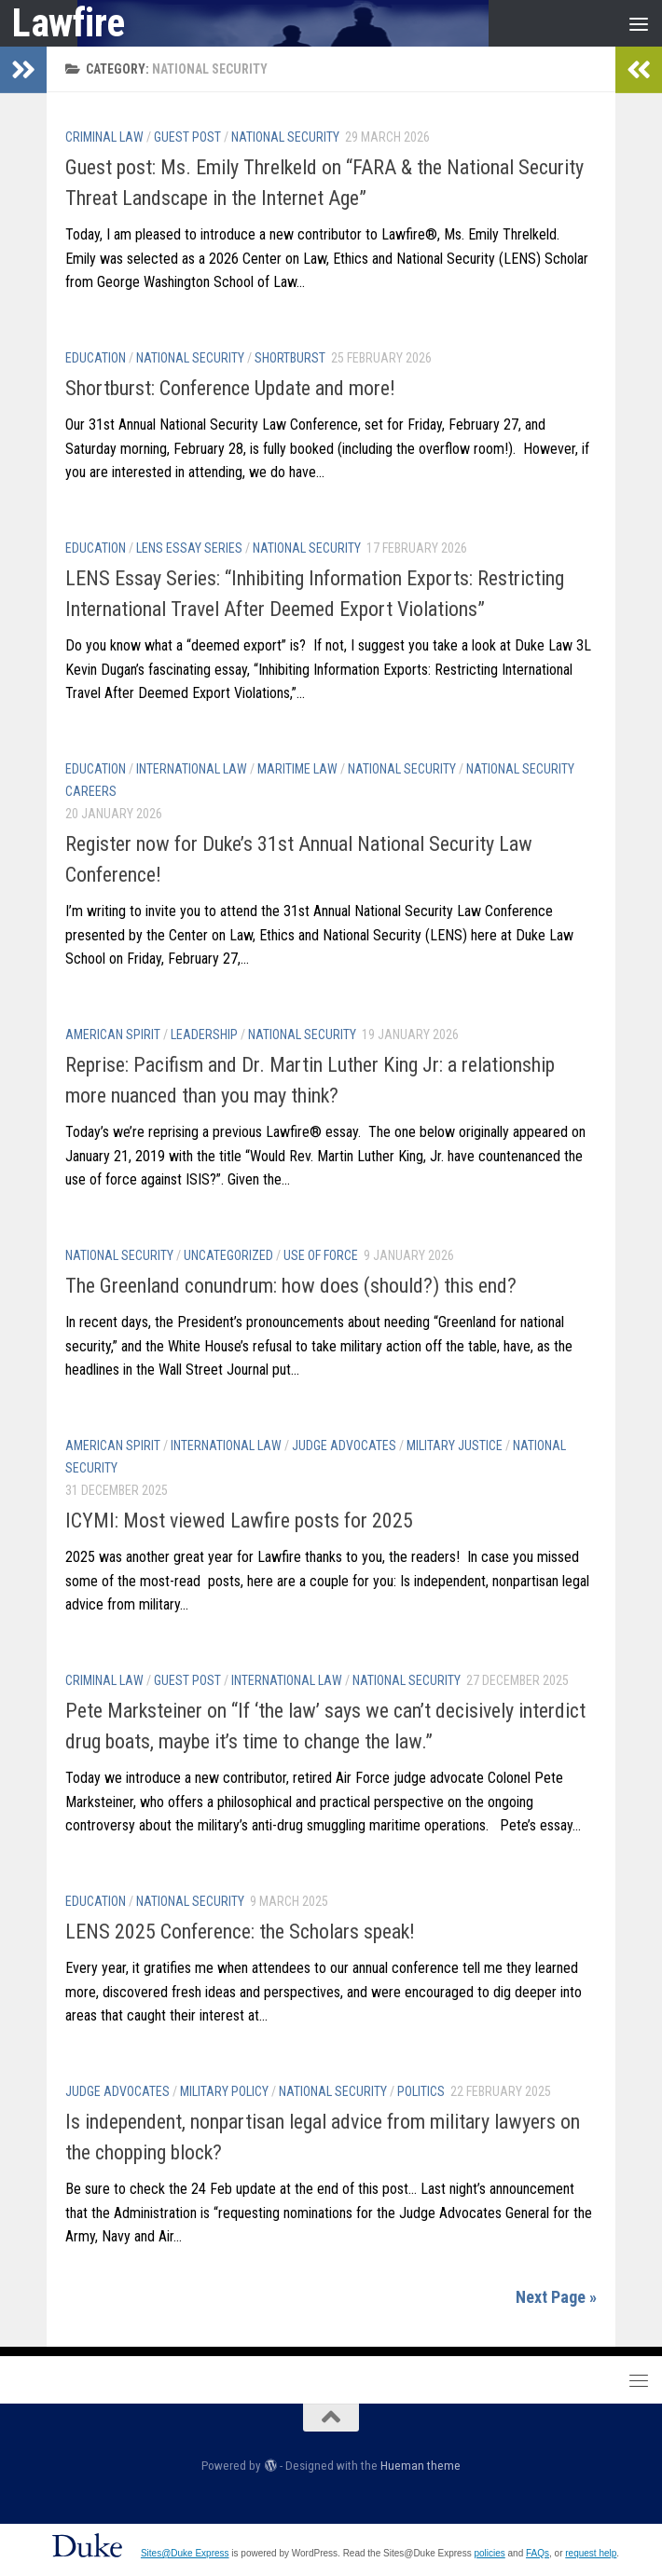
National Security (285, 137)
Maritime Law (297, 768)
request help (590, 2553)
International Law (191, 768)
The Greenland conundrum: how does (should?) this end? (291, 1285)
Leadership (204, 1034)
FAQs (537, 2553)
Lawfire (68, 23)
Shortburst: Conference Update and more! (230, 388)
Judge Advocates (344, 1445)
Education (95, 357)
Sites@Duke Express (185, 2553)
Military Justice (455, 1445)
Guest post (187, 137)
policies (489, 2553)
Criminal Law (104, 137)
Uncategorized (228, 1255)
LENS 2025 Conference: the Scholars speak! (240, 1931)
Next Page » (556, 2297)
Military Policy (224, 2091)
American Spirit (112, 1034)
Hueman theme (420, 2466)
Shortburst (290, 357)
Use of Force (320, 1255)
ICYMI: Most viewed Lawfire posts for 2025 (239, 1520)
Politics (421, 2091)
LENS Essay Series (189, 548)
